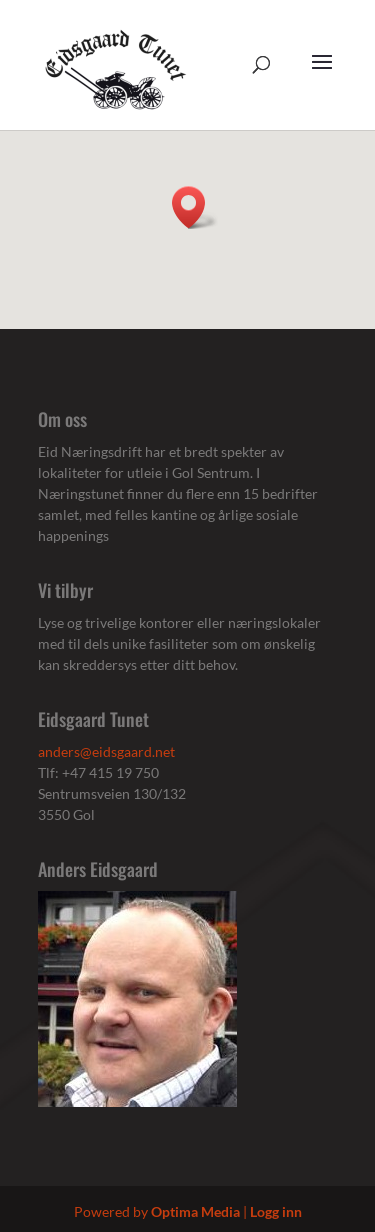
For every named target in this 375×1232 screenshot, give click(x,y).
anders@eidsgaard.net (106, 751)
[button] (195, 207)
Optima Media (195, 1211)
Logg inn (276, 1211)
